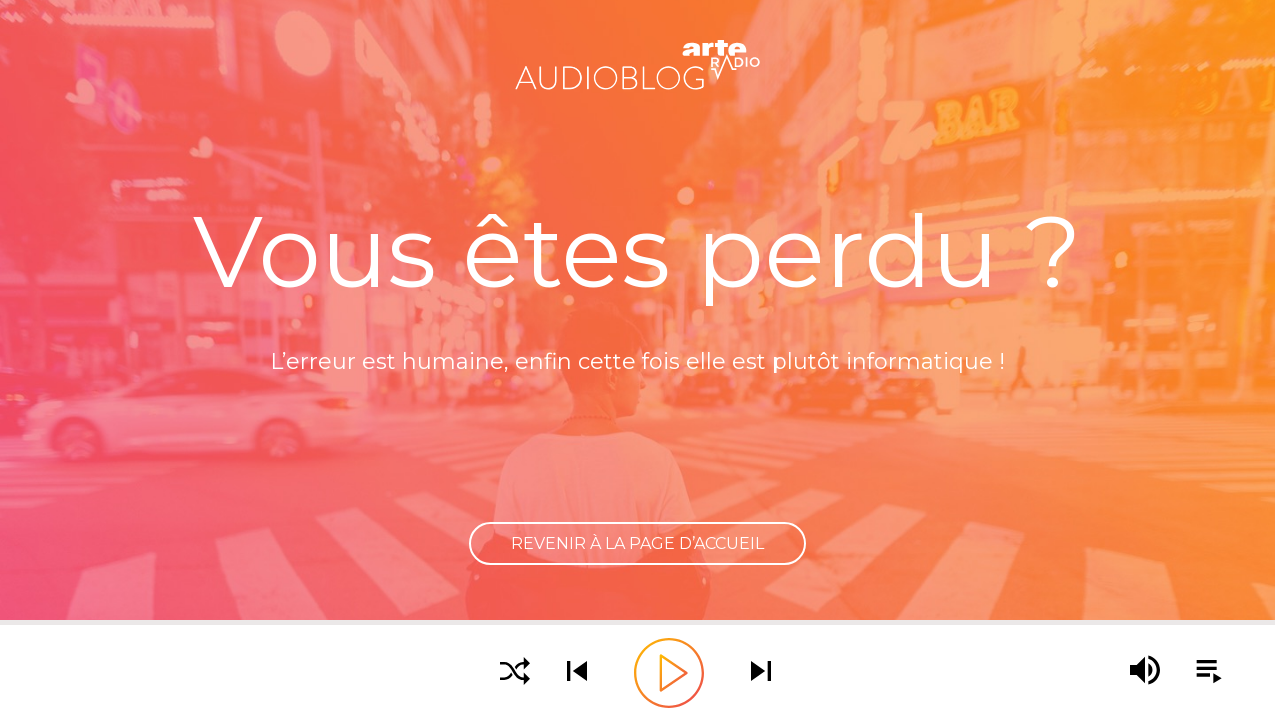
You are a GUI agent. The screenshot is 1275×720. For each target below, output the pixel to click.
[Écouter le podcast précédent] (577, 672)
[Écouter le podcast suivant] (761, 672)
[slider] (637, 622)
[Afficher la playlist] (1197, 672)
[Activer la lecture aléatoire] (515, 672)
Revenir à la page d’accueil (637, 543)
